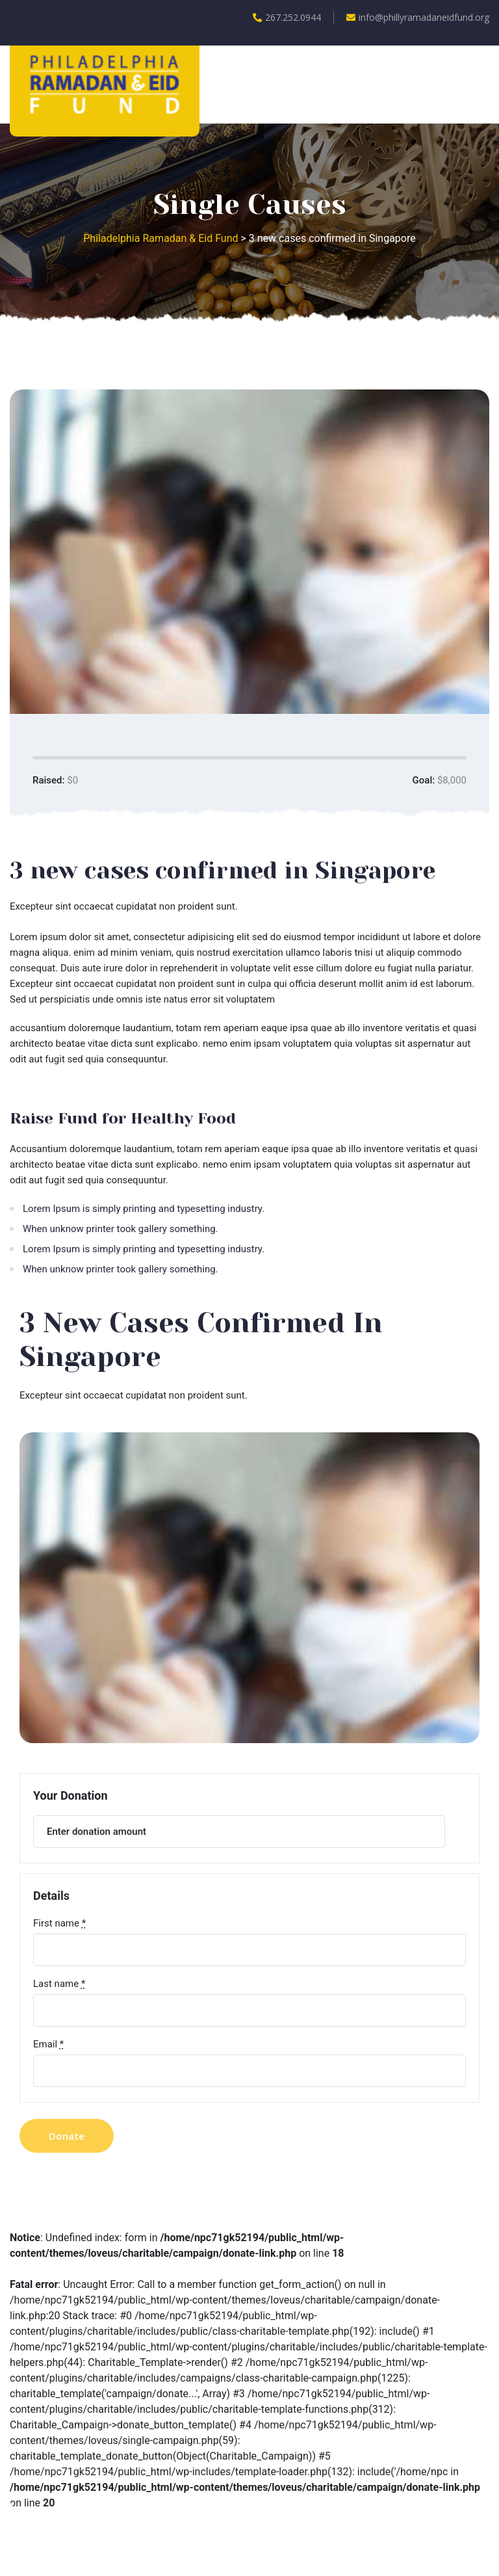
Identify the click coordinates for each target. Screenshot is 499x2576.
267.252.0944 (287, 17)
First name (59, 1923)
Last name (59, 1984)
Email (48, 2044)
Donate (66, 2135)
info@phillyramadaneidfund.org (417, 17)
